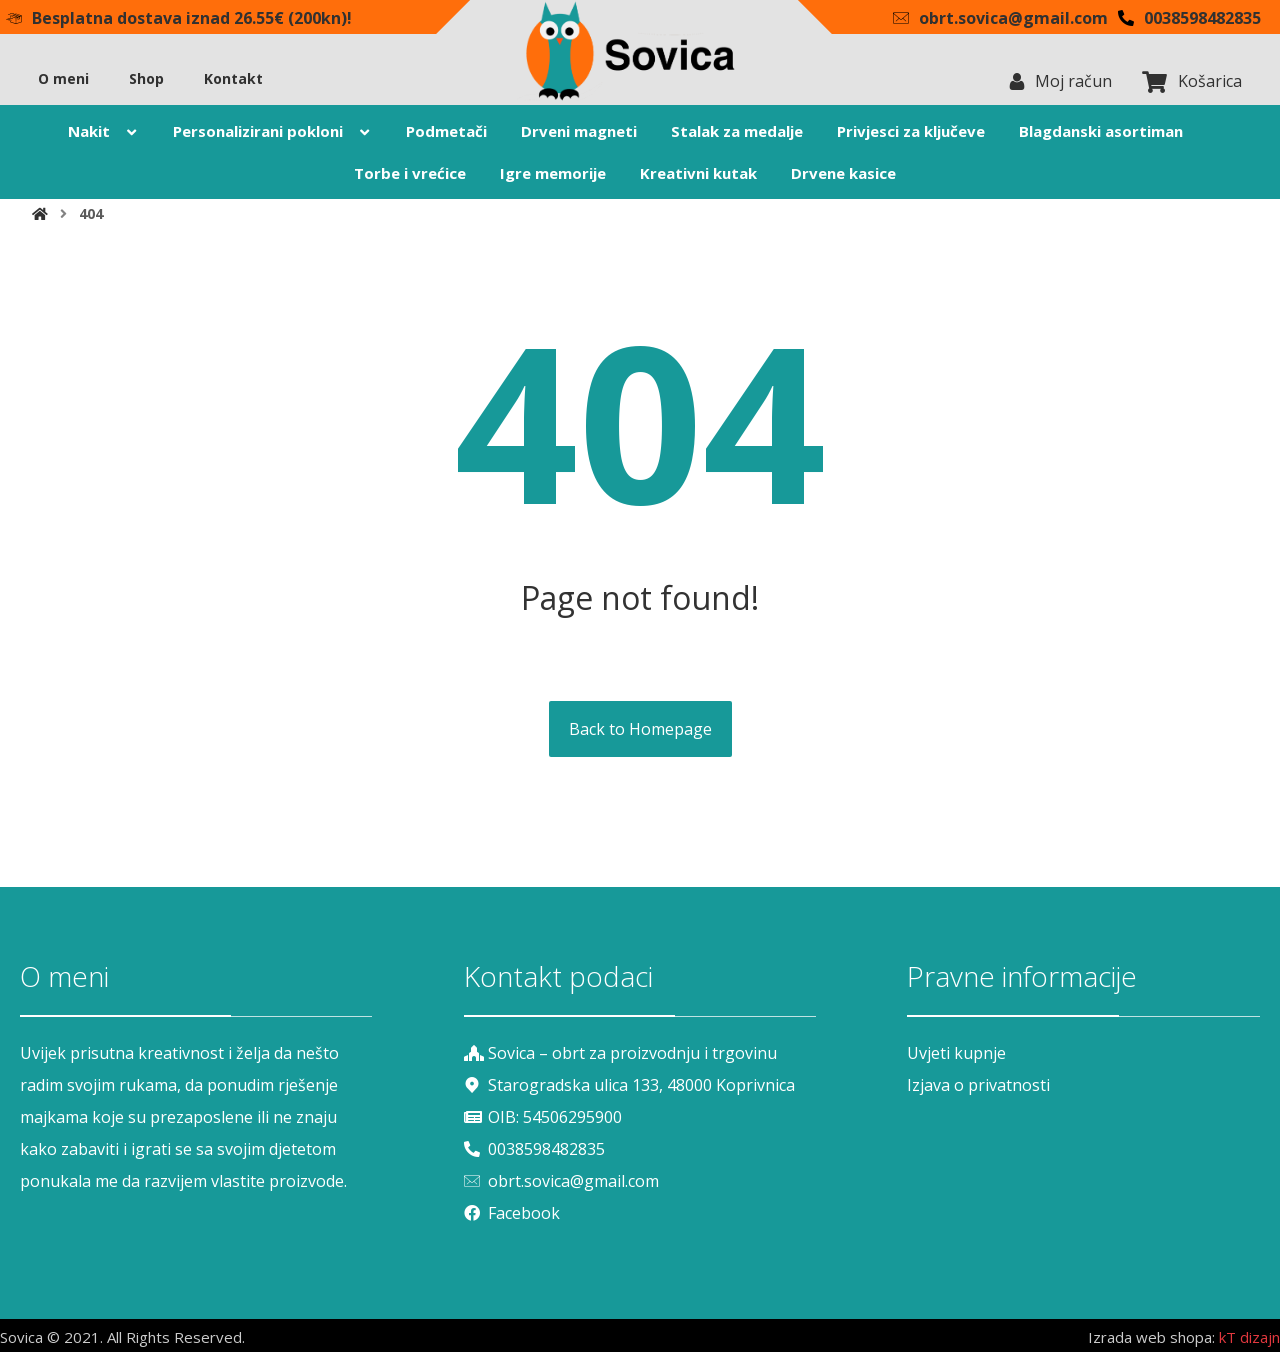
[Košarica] (1155, 80)
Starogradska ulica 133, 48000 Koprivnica (629, 1085)
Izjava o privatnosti (978, 1085)
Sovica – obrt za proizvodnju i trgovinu (620, 1053)
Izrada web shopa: (1151, 1337)
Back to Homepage (640, 729)
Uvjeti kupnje (956, 1053)
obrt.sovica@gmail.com (561, 1181)
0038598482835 (534, 1149)
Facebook (512, 1213)
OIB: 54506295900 (543, 1117)
